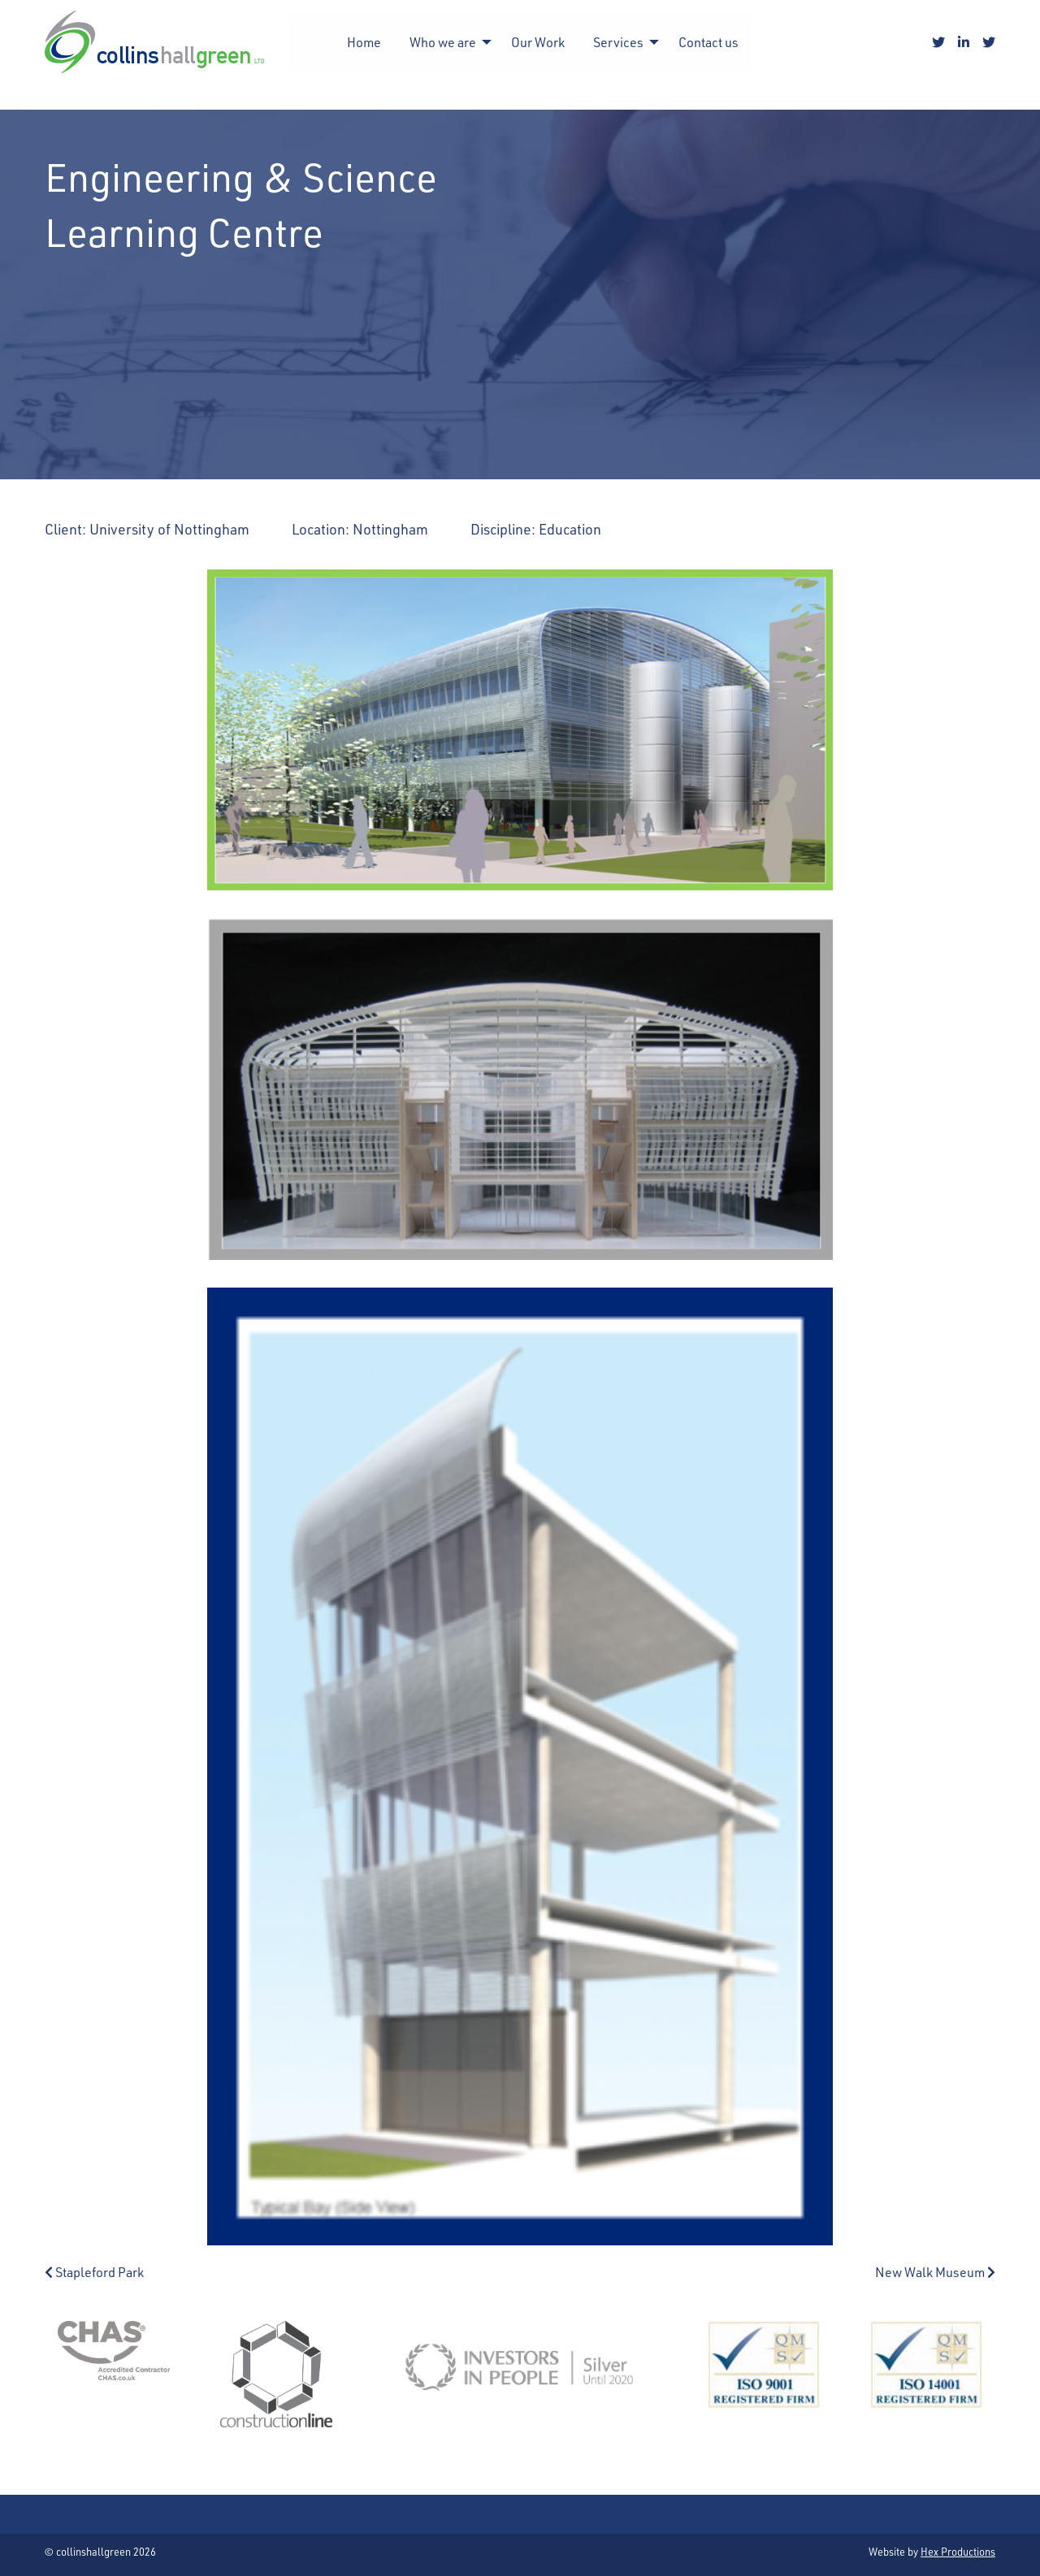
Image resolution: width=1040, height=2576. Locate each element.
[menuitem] (364, 42)
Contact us (708, 41)
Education (570, 528)
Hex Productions (958, 2551)
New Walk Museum (935, 2271)
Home (364, 41)
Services (618, 41)
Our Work (538, 41)
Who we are (443, 41)
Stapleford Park (94, 2271)
